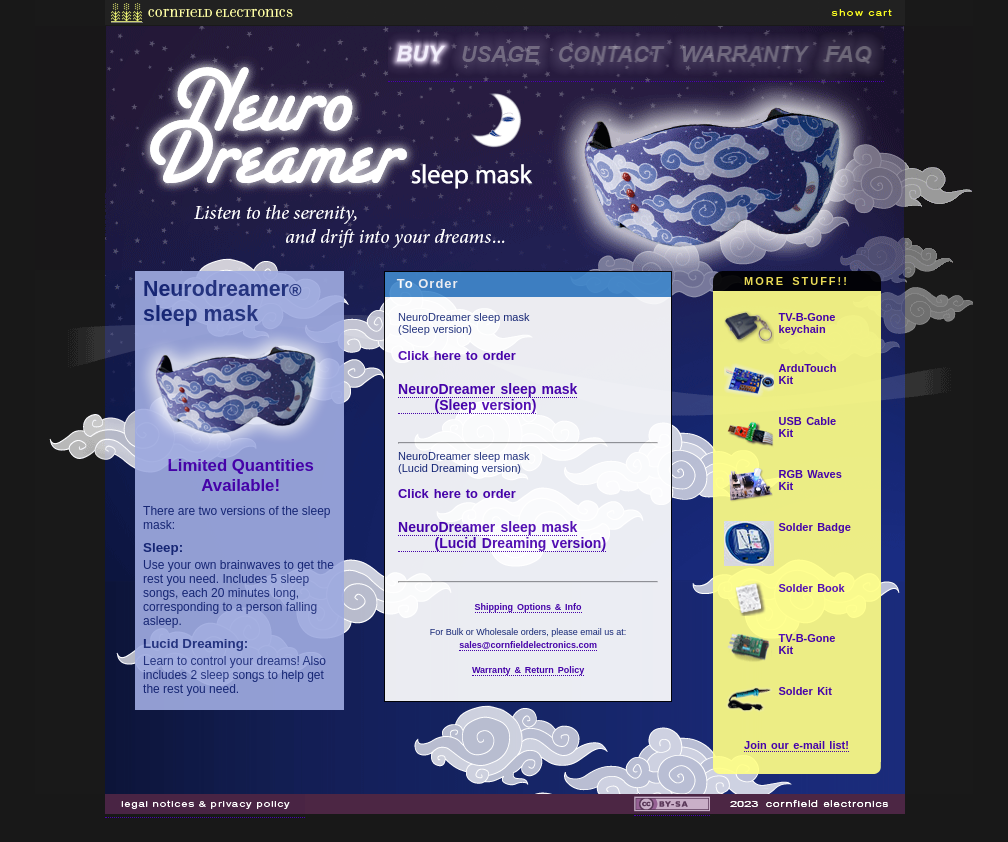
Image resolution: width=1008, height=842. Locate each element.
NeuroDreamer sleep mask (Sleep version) (487, 397)
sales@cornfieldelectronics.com (528, 645)
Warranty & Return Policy (528, 670)
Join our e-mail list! (796, 745)
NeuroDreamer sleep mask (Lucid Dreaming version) (502, 535)
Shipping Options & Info (528, 607)
